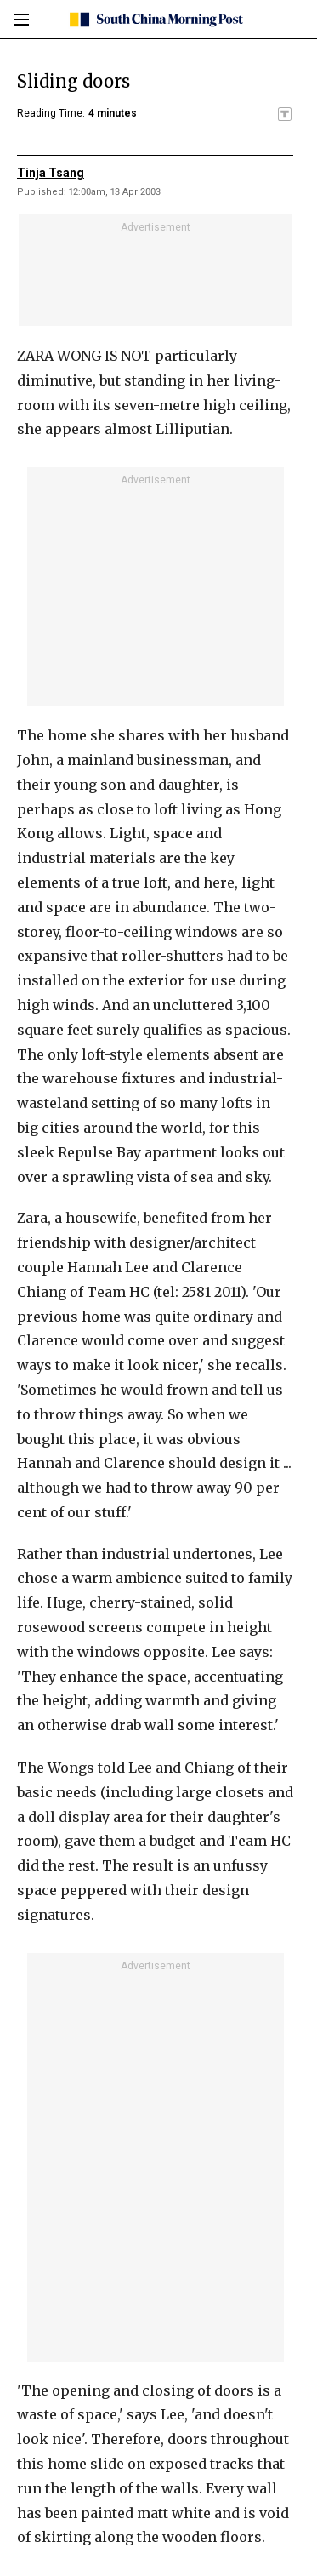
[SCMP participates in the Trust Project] (284, 114)
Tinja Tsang (50, 173)
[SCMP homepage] (155, 19)
